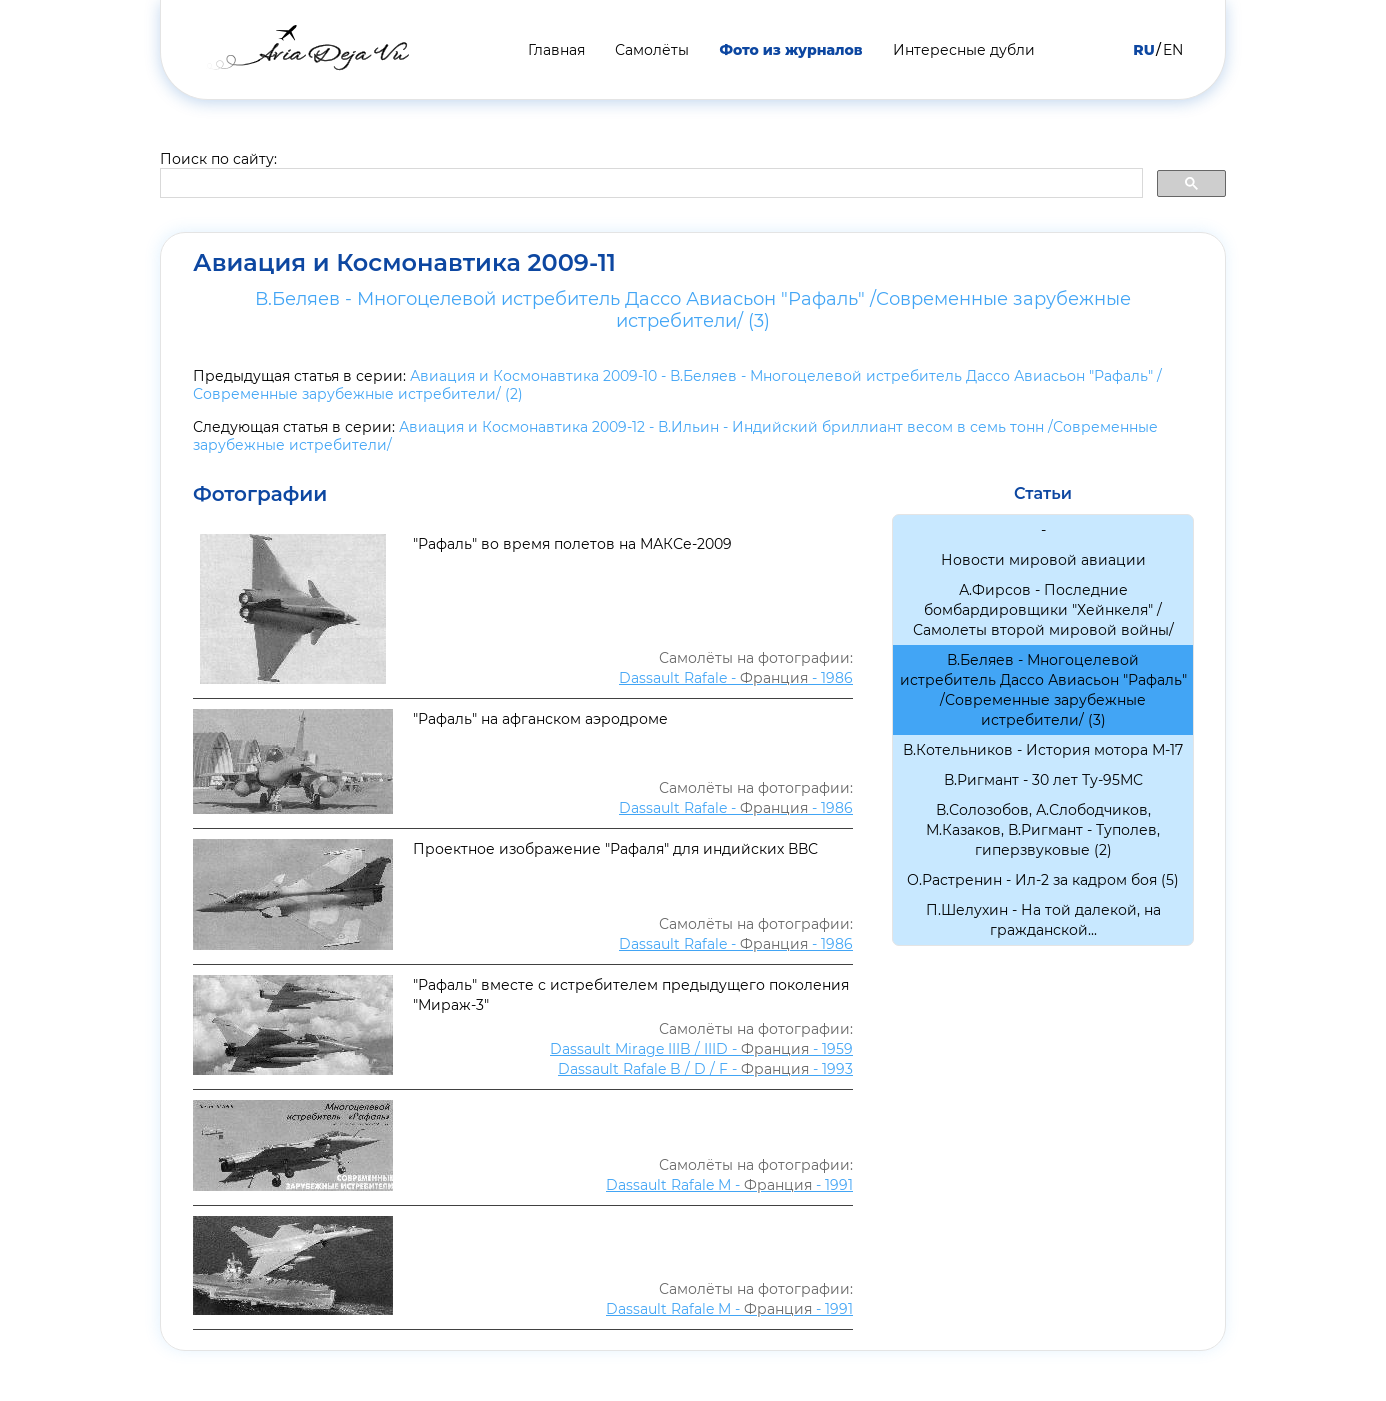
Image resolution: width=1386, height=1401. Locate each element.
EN (1173, 50)
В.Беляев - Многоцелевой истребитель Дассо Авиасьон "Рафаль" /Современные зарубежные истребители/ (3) (693, 310)
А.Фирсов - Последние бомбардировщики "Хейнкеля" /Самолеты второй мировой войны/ (1043, 610)
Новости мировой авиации (1043, 560)
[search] (649, 184)
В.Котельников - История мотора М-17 (1043, 750)
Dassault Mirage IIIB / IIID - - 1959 (701, 1049)
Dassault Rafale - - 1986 (736, 678)
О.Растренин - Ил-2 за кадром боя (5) (1043, 880)
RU (1143, 50)
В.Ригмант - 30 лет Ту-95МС (1043, 780)
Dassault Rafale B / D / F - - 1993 (705, 1069)
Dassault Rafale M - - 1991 (729, 1185)
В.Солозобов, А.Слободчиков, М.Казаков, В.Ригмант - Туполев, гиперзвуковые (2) (1043, 830)
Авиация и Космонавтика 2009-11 (404, 263)
